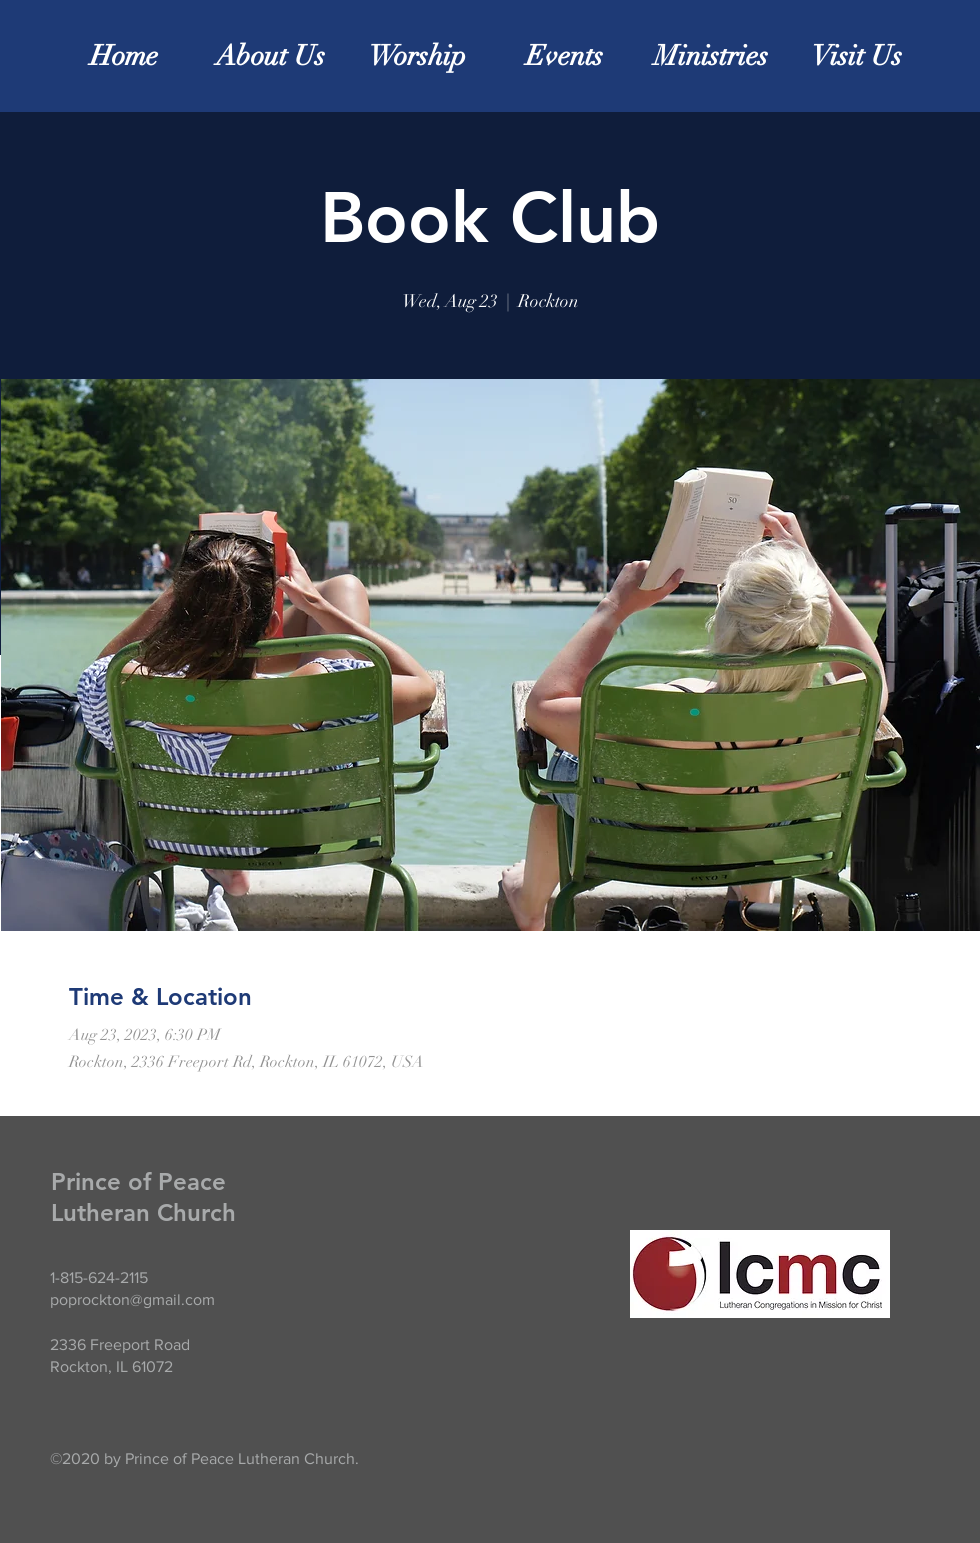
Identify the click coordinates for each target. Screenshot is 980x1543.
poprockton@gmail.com (132, 1299)
